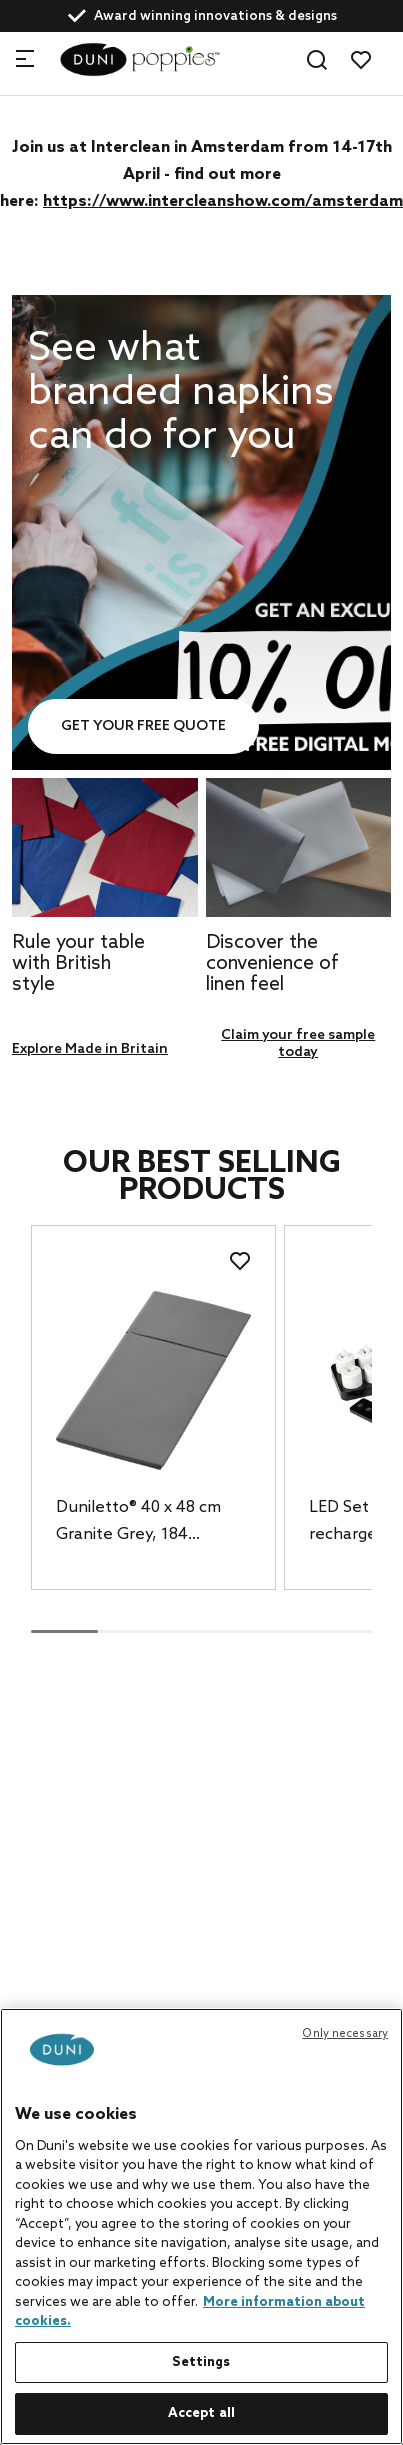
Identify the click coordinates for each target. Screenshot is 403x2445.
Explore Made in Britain (90, 1049)
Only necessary (345, 2034)
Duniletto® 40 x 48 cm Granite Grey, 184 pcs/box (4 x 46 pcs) (138, 1523)
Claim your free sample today (298, 1044)
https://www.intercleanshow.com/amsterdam (223, 201)
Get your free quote (143, 726)
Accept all (201, 2413)
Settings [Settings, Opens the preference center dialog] (201, 2362)
